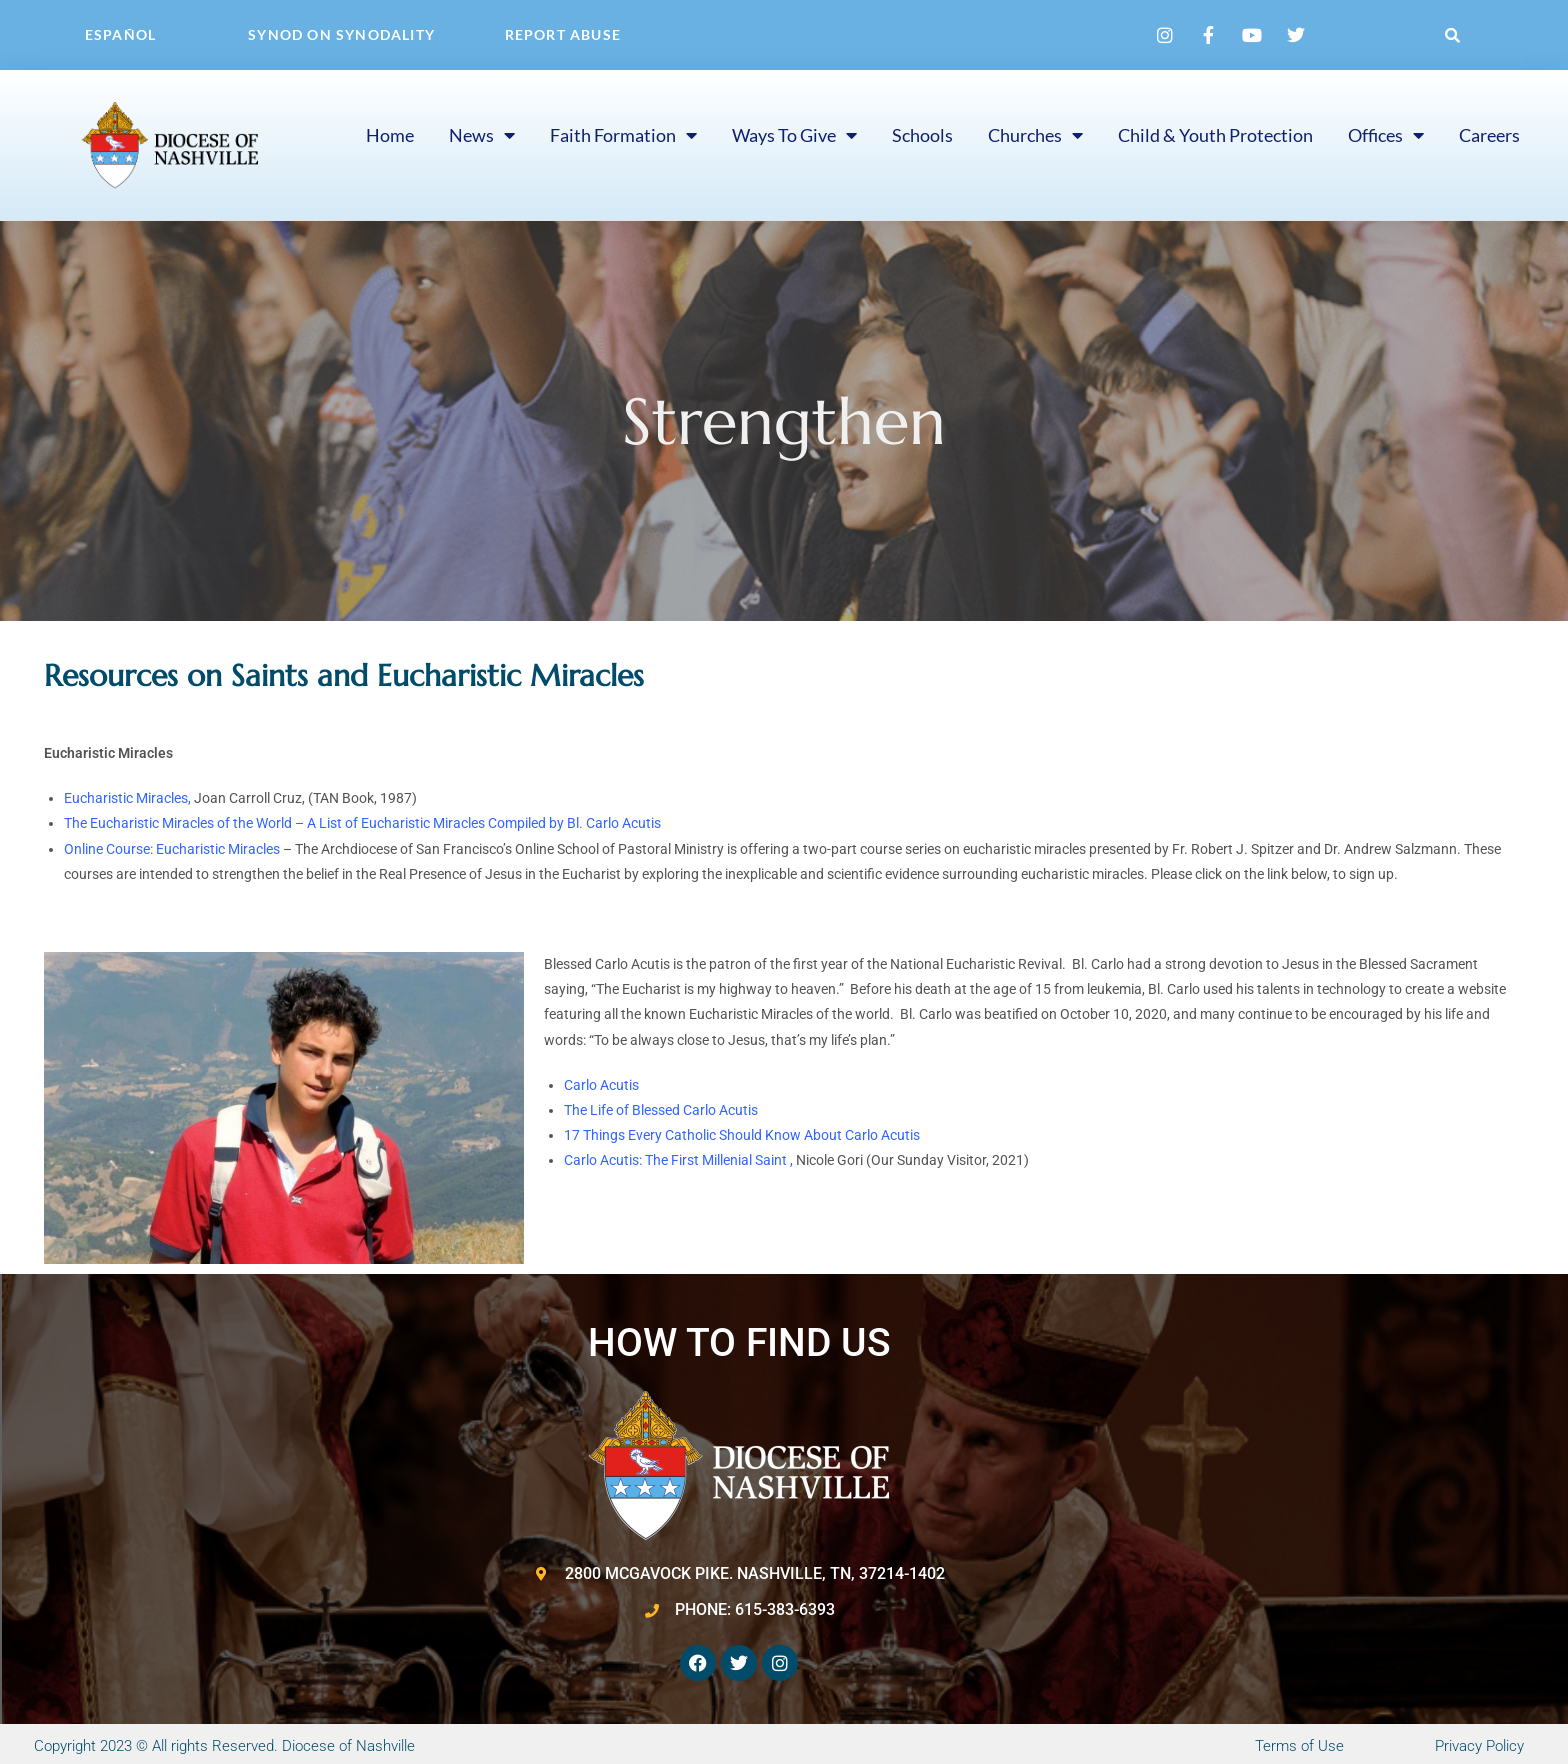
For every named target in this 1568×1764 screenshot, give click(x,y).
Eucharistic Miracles (126, 798)
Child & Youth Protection (1215, 135)
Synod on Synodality (341, 34)
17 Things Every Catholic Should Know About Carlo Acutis (742, 1135)
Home (390, 135)
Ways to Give (794, 135)
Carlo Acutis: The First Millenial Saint (677, 1160)
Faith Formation (623, 135)
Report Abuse (563, 34)
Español (120, 34)
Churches (1035, 135)
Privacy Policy (1479, 1746)
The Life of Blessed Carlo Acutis (661, 1110)
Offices (1386, 135)
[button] (1453, 35)
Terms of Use (1299, 1746)
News (482, 135)
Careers (1489, 135)
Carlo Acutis (601, 1085)
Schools (922, 135)
